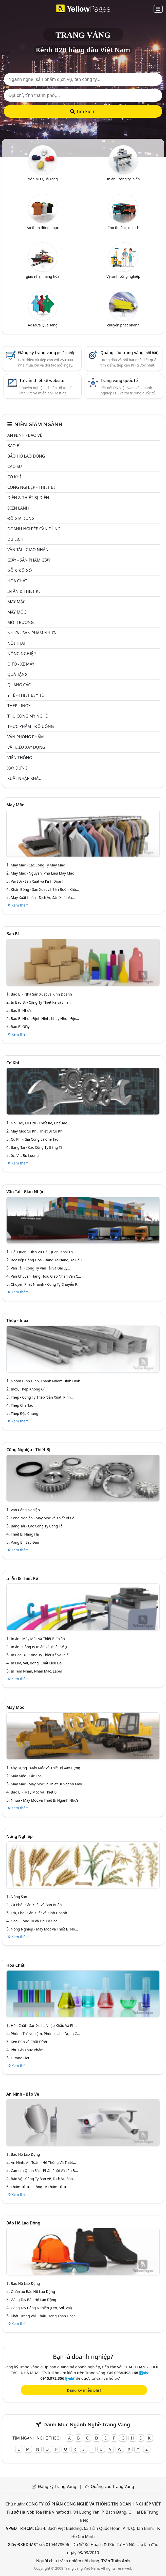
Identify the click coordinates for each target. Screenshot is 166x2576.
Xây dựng (17, 768)
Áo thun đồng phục (43, 227)
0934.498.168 (126, 2372)
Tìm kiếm (83, 111)
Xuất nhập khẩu (24, 778)
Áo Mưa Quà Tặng (43, 325)
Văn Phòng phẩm (25, 737)
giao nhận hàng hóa (42, 276)
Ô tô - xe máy (20, 664)
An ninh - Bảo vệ (24, 435)
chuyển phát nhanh (123, 325)
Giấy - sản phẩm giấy (28, 560)
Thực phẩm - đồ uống (30, 726)
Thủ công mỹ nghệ (27, 716)
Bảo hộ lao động (26, 456)
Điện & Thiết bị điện (28, 497)
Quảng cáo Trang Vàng (112, 2486)
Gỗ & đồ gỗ (19, 570)
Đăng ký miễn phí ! (84, 2390)
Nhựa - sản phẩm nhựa (31, 633)
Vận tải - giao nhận (27, 549)
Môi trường (20, 622)
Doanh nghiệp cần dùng (34, 529)
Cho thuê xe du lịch (123, 227)
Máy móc (16, 612)
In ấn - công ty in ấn (123, 179)
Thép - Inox (19, 705)
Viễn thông (19, 757)
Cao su (14, 466)
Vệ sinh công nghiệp (123, 276)
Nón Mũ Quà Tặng (43, 179)
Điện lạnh (18, 508)
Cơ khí (14, 477)
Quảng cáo (19, 685)
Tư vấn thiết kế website (42, 380)
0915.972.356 (52, 2378)
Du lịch (15, 539)
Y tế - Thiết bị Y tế (25, 695)
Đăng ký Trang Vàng (57, 2486)
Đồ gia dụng (20, 518)
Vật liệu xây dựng (26, 747)
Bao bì (14, 445)
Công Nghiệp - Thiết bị (31, 487)
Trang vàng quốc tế (119, 380)
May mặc (16, 601)
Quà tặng (17, 674)
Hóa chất (17, 581)
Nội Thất (16, 643)
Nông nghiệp (21, 653)
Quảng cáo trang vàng (129, 352)
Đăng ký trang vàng (46, 352)
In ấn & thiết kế (24, 591)
